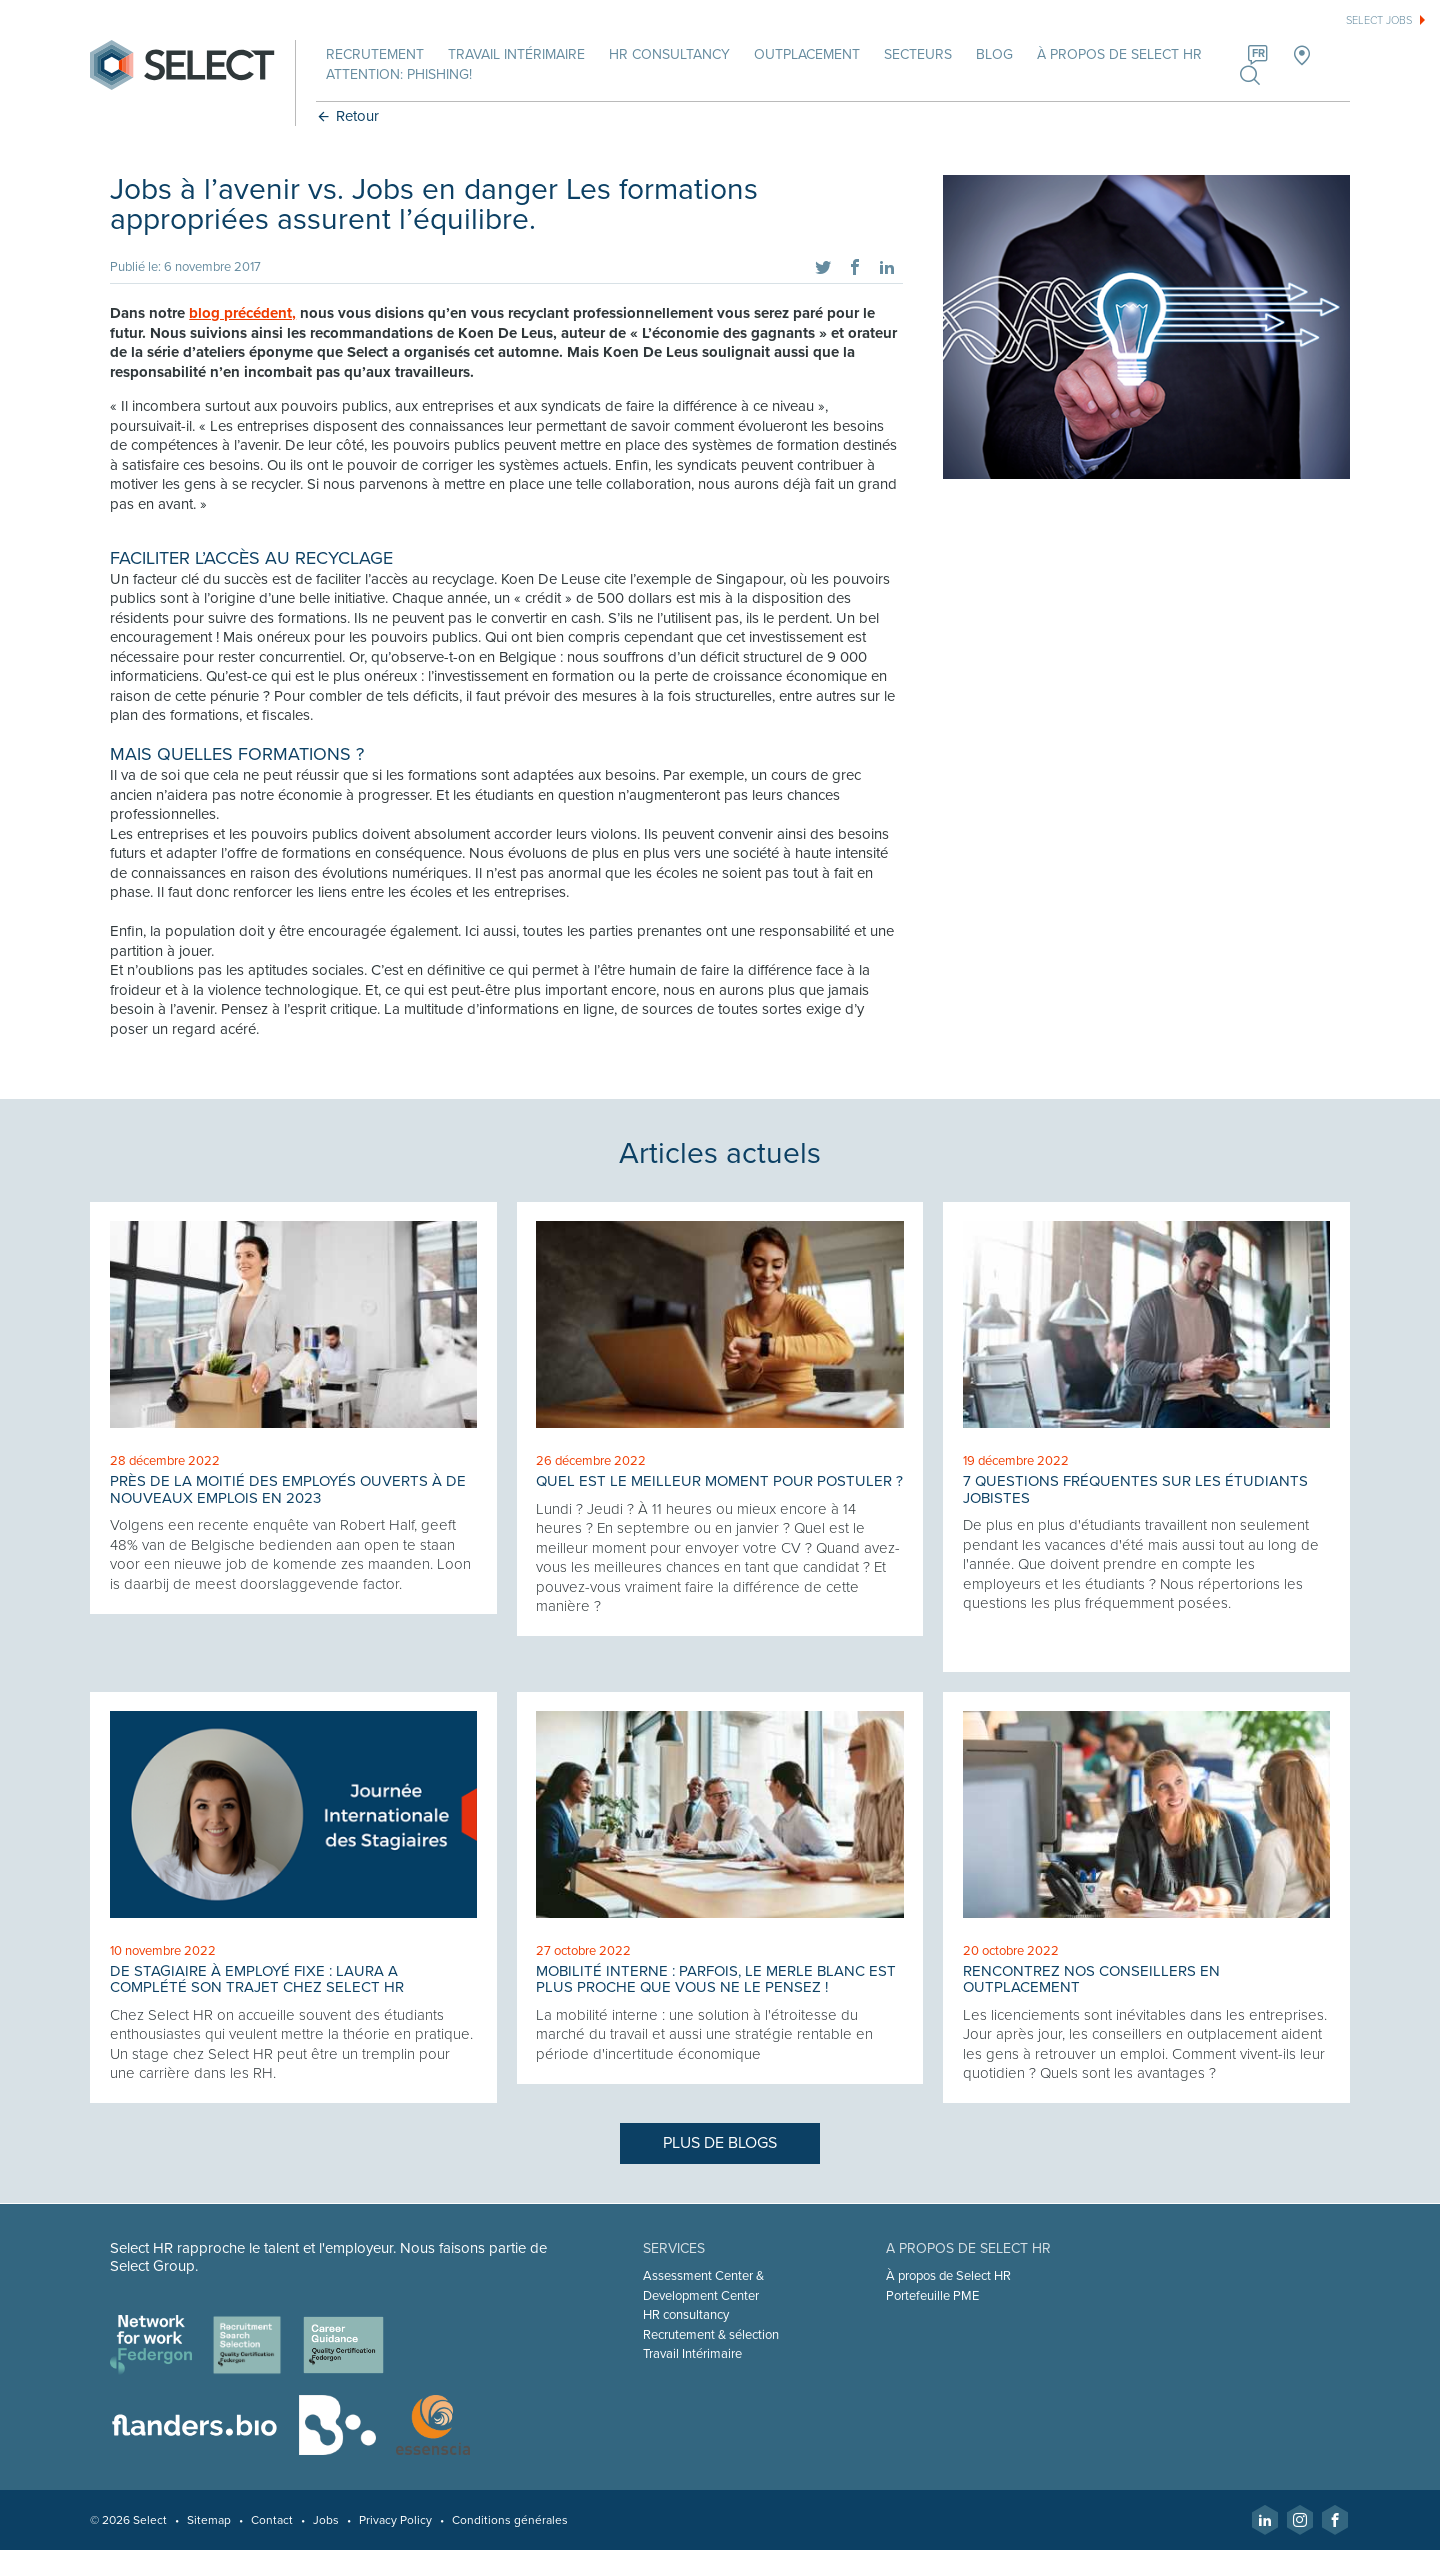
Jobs (328, 2520)
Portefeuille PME (931, 2296)
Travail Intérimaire (693, 2354)
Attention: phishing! (401, 74)
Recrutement (377, 54)
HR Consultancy (671, 54)
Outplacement (809, 54)
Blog (996, 54)
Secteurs (920, 54)
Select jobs (1379, 20)
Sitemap (211, 2520)
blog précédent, (244, 313)
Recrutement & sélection (712, 2335)
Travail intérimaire (518, 54)
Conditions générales (512, 2520)
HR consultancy (687, 2315)
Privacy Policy (397, 2520)
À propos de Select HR (1121, 54)
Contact (274, 2520)
